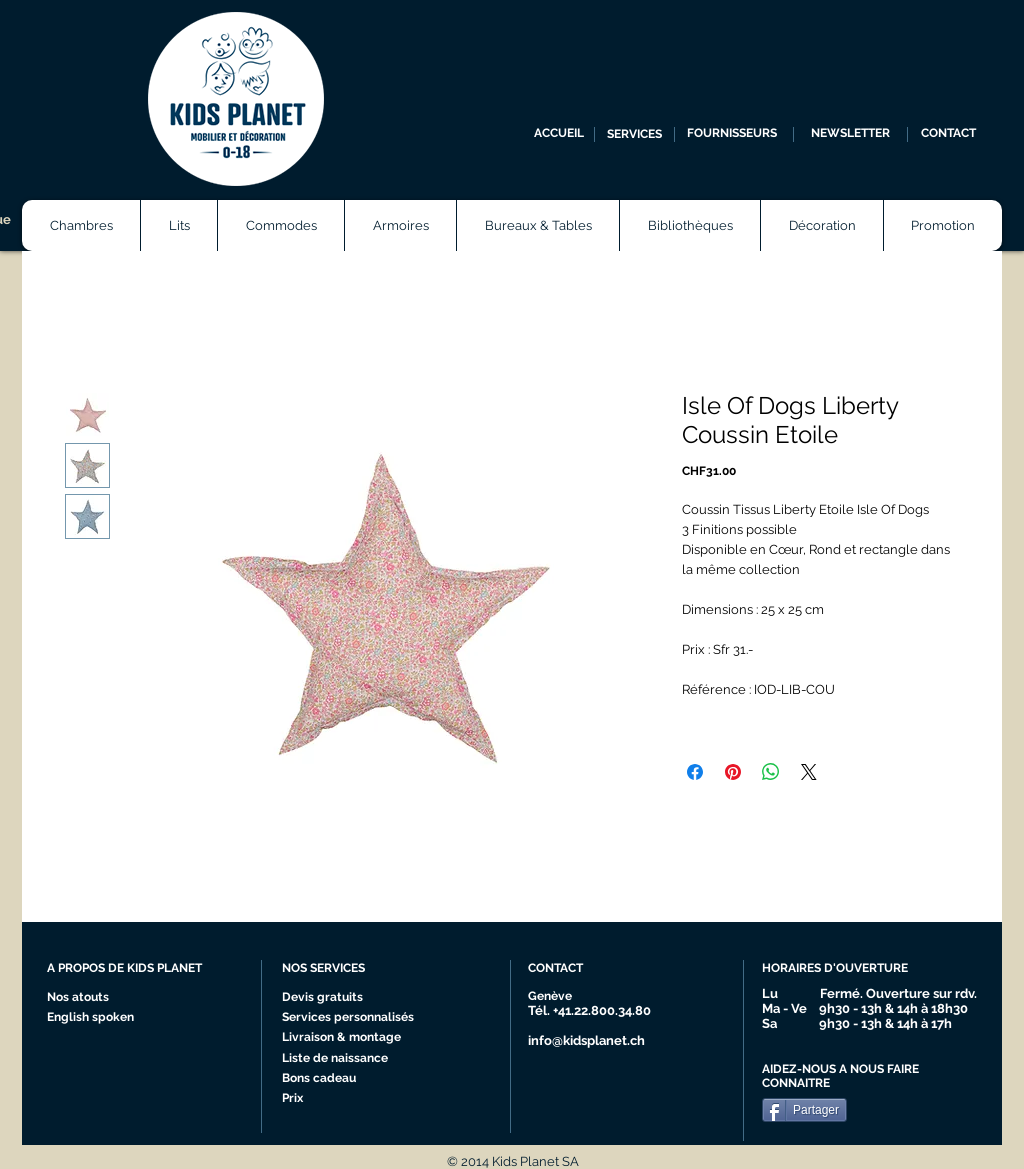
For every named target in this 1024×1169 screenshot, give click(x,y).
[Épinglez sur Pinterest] (733, 772)
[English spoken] (110, 1018)
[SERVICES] (634, 134)
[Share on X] (809, 772)
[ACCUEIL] (559, 134)
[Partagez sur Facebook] (695, 772)
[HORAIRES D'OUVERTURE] (843, 969)
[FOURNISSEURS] (731, 134)
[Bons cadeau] (339, 1079)
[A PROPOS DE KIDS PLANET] (133, 969)
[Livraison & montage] (346, 1038)
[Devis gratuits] (325, 998)
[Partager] (804, 1110)
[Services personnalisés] (354, 1018)
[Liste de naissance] (340, 1059)
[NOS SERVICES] (356, 969)
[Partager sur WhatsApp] (771, 772)
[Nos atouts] (85, 998)
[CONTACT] (948, 134)
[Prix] (339, 1099)
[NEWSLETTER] (850, 134)
